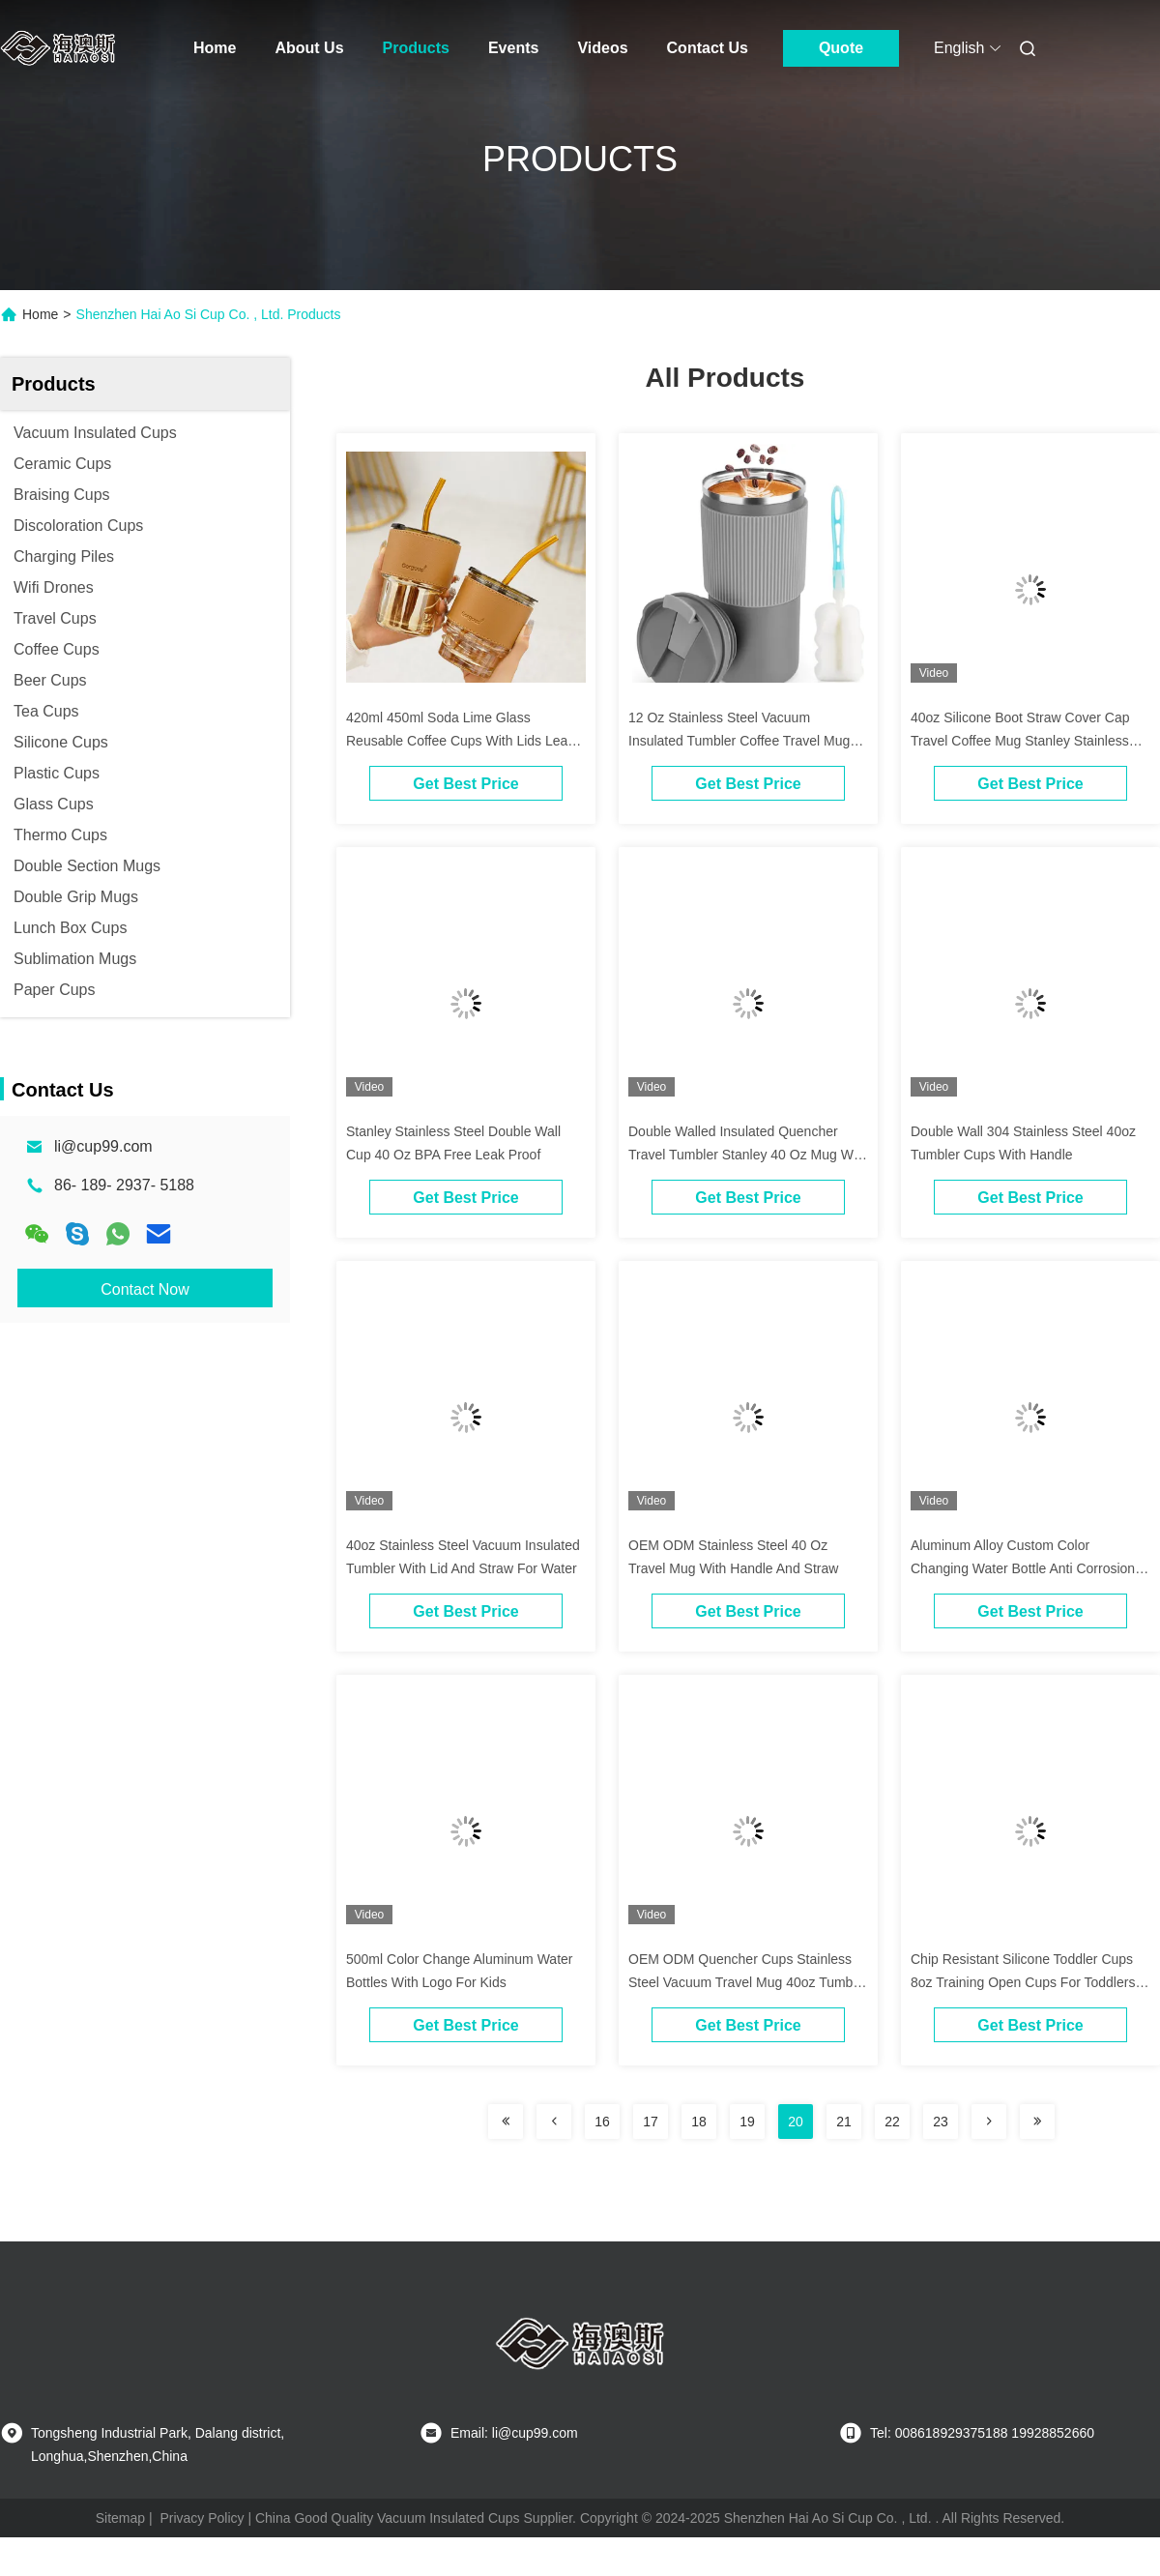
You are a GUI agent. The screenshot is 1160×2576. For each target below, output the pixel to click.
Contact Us (707, 48)
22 (892, 2121)
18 (699, 2121)
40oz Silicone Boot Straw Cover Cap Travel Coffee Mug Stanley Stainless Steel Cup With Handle (1020, 741)
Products (416, 48)
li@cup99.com (103, 1146)
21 (844, 2121)
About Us (309, 48)
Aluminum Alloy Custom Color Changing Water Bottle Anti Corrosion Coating (1023, 1568)
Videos (602, 48)
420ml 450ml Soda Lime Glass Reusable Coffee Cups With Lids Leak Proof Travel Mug (460, 741)
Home (214, 48)
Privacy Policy (202, 2518)
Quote (841, 48)
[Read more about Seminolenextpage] (505, 2121)
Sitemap (120, 2518)
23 (940, 2121)
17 (650, 2121)
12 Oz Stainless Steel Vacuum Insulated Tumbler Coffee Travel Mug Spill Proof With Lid (739, 741)
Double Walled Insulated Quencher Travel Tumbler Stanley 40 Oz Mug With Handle (748, 1155)
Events (513, 48)
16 (602, 2121)
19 (747, 2121)
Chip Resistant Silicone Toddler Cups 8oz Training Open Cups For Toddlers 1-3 (1023, 1982)
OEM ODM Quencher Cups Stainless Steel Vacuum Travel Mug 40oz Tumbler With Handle (748, 1982)
